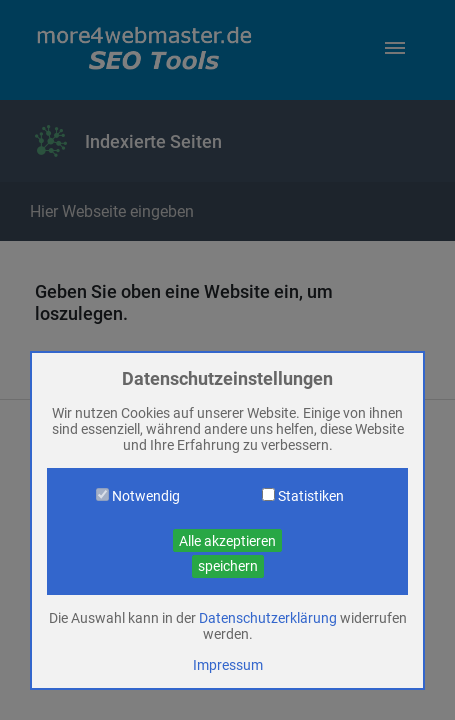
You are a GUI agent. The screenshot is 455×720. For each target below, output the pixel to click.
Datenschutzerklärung (268, 618)
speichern (228, 566)
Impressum (228, 665)
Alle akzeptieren (227, 541)
